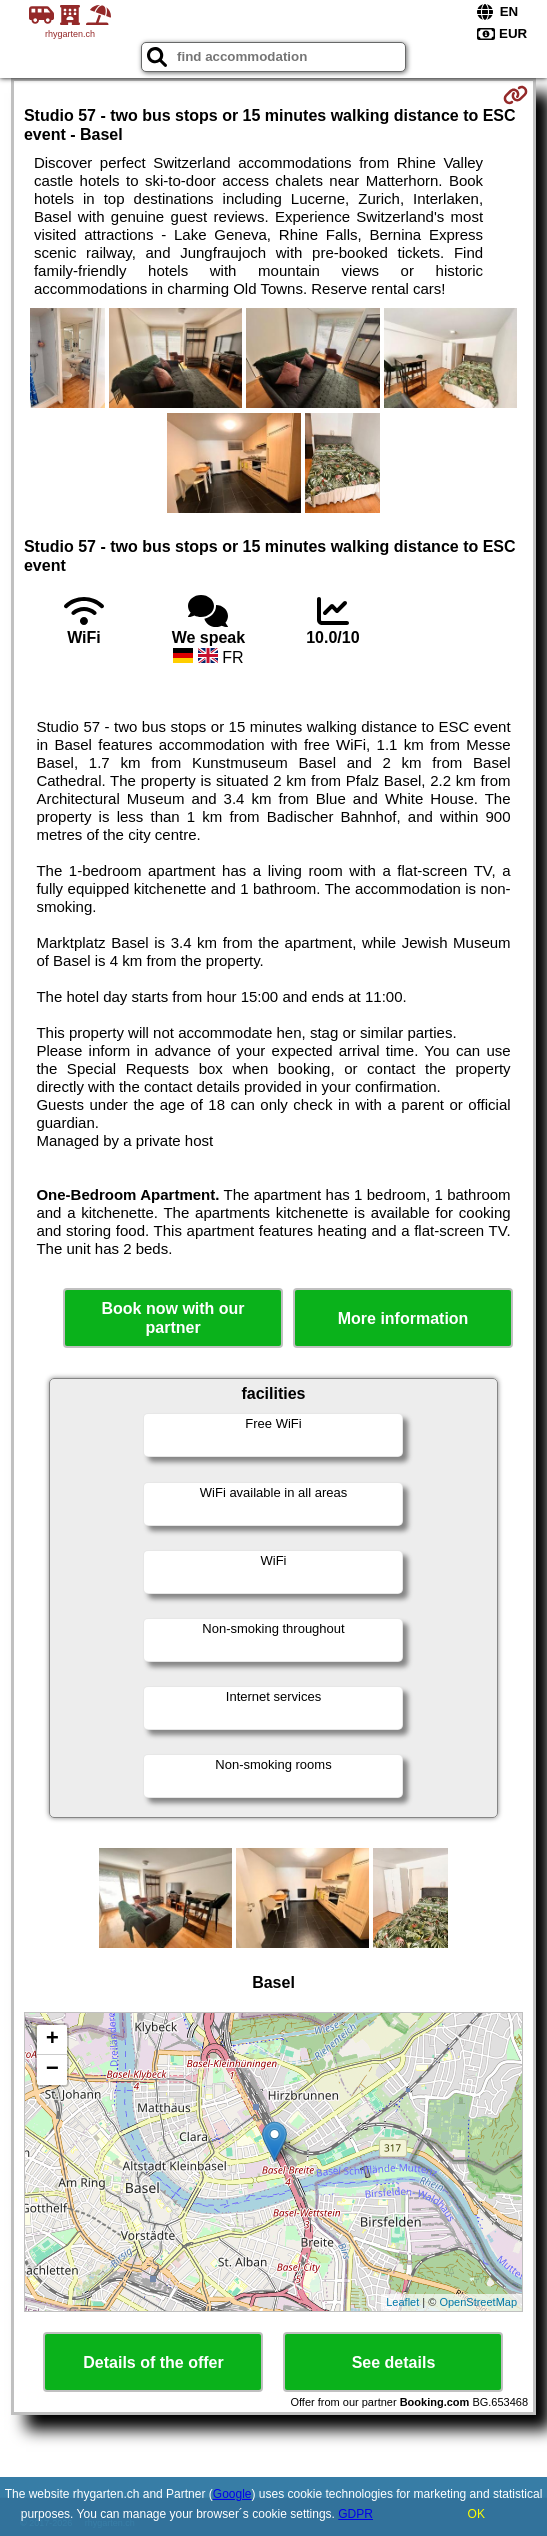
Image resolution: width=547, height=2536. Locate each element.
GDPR (355, 2514)
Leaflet (402, 2302)
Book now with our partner (173, 1318)
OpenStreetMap (478, 2302)
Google (232, 2494)
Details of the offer (153, 2362)
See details (394, 2362)
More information (403, 1318)
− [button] (52, 2070)
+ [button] (52, 2040)
